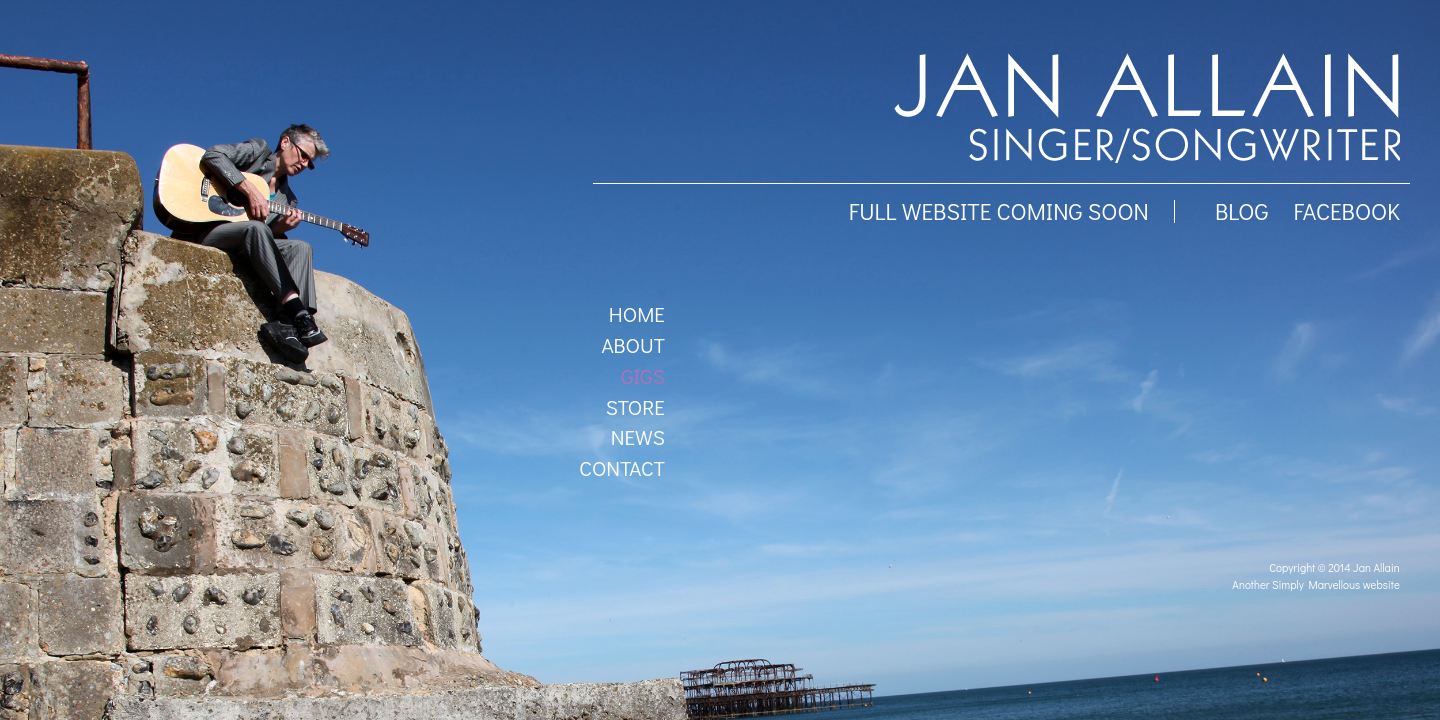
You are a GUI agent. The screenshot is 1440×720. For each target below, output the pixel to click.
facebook (1346, 211)
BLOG (1242, 211)
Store (635, 407)
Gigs (643, 376)
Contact (622, 468)
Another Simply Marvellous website (1315, 584)
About (632, 345)
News (638, 437)
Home (637, 314)
